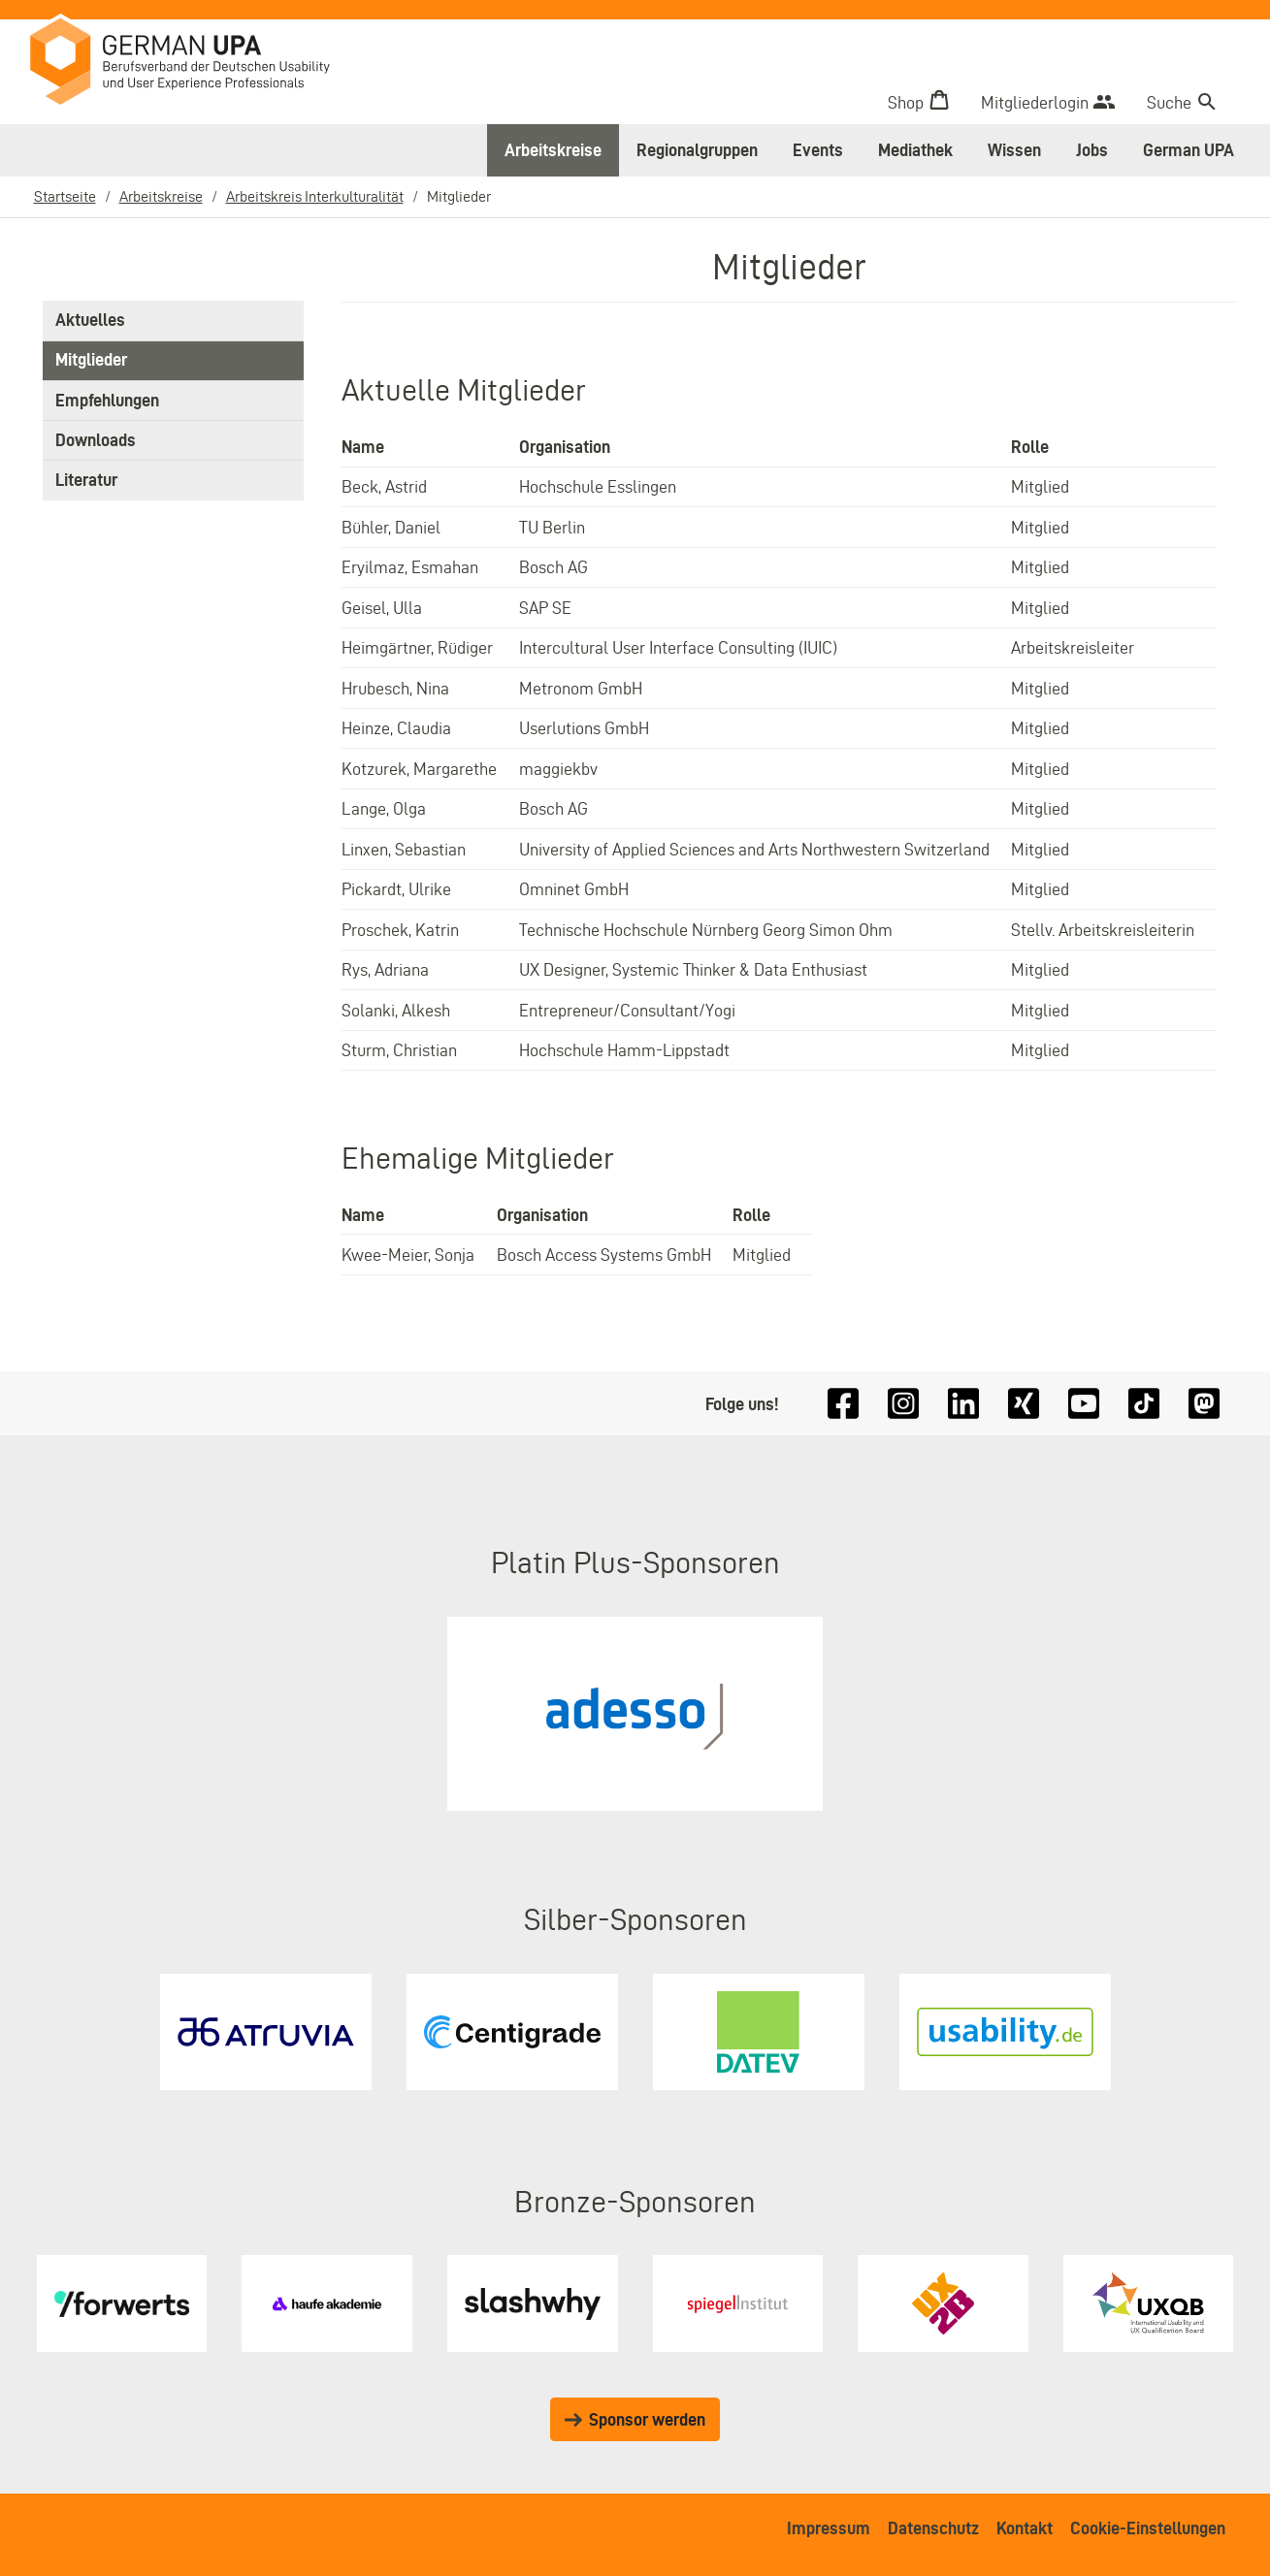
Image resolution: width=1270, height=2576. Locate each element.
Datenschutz (933, 2528)
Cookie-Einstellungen (1147, 2528)
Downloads (95, 442)
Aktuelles (90, 320)
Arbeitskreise (553, 150)
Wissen (1014, 150)
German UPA (1188, 150)
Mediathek (915, 150)
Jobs (1092, 150)
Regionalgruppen (697, 150)
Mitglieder (91, 361)
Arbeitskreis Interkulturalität (315, 196)
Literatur (86, 481)
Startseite (65, 196)
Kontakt (1024, 2528)
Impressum (828, 2528)
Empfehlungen (107, 401)
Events (818, 150)
